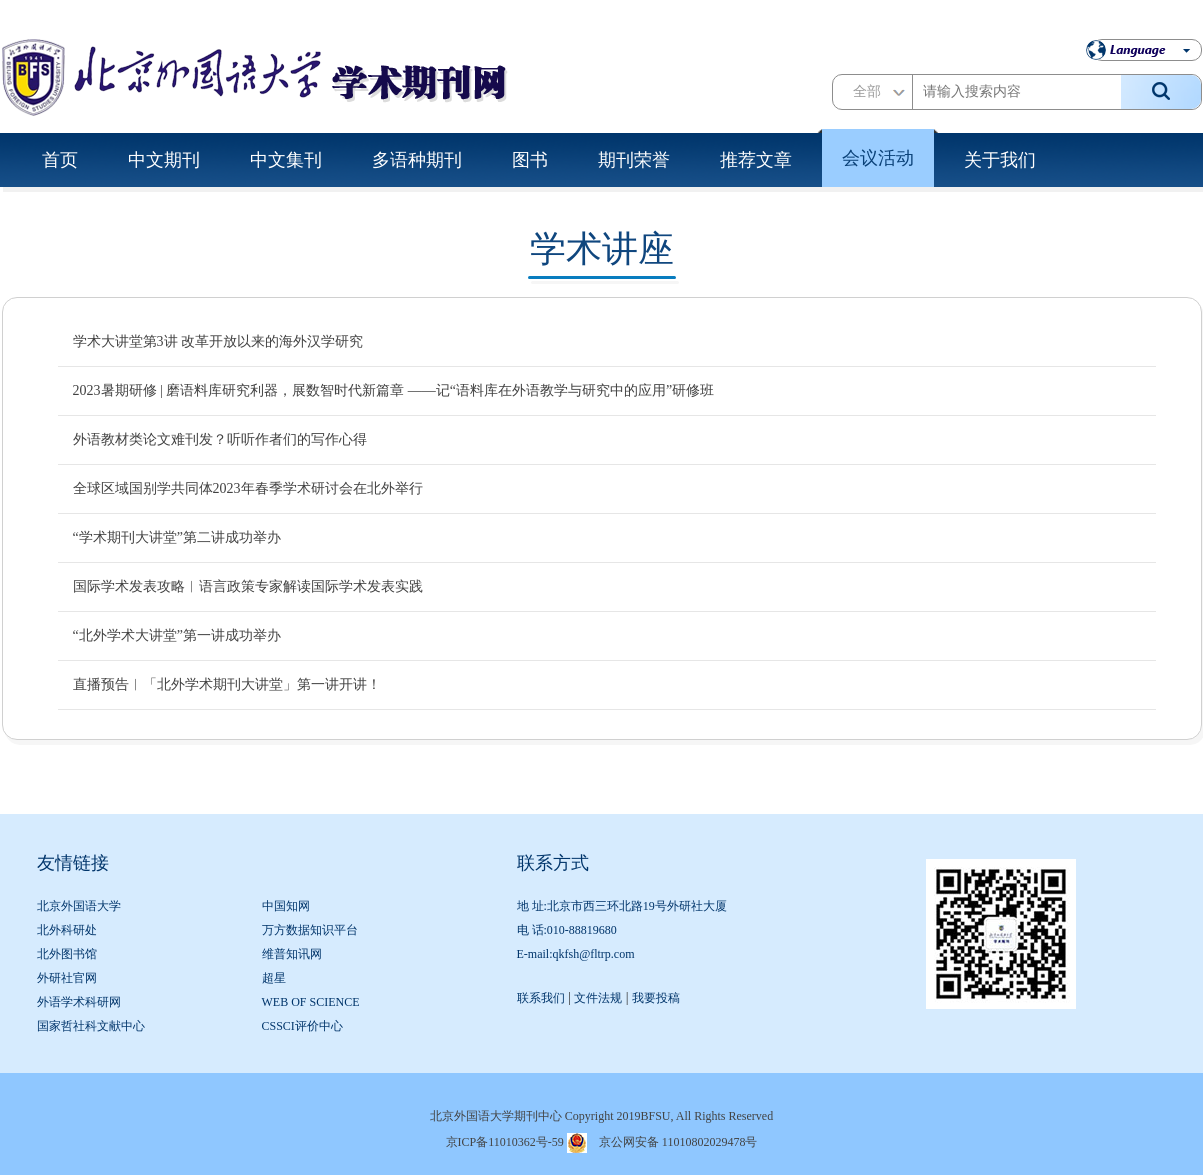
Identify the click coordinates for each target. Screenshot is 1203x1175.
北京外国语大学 (79, 906)
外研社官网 (67, 978)
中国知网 (286, 906)
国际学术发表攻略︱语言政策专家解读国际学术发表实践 (248, 586)
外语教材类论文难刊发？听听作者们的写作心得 (220, 439)
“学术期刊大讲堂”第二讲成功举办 (177, 537)
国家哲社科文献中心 (91, 1026)
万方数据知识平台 (310, 930)
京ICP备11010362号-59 (505, 1142)
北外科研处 (67, 930)
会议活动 (878, 158)
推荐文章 (756, 160)
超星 (274, 978)
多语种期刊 (417, 160)
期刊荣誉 (634, 160)
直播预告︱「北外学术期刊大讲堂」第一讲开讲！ (227, 684)
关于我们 (1000, 160)
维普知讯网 (292, 954)
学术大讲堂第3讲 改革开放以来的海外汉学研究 (218, 341)
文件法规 (598, 998)
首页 (60, 160)
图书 (530, 160)
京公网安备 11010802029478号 (678, 1142)
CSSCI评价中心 (302, 1026)
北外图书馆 (67, 954)
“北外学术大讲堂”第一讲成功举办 (177, 635)
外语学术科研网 (79, 1002)
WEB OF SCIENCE (311, 1002)
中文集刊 (286, 160)
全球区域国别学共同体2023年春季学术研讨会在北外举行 (248, 488)
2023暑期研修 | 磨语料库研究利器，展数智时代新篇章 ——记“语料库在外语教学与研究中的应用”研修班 (394, 390)
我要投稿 (656, 998)
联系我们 (541, 998)
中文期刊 (164, 160)
